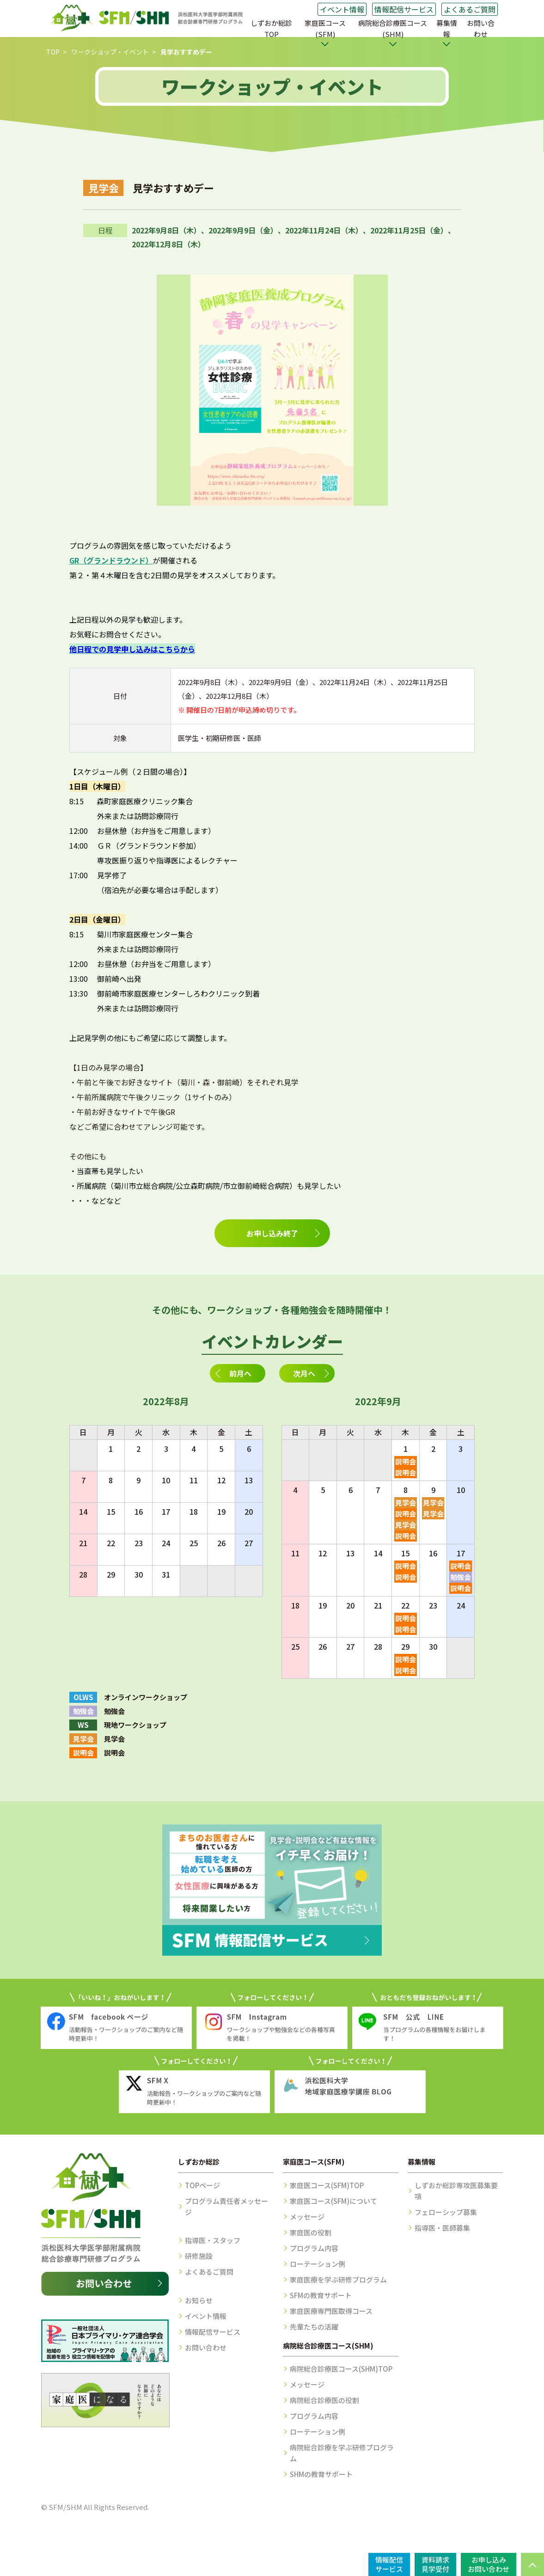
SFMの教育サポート (321, 2295)
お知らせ (199, 2300)
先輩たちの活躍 (314, 2326)
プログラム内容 (314, 2248)
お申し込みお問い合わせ (488, 2564)
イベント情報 (342, 9)
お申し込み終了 (272, 1233)
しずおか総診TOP (271, 28)
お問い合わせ (481, 28)
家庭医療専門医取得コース (331, 2311)
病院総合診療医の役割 (324, 2400)
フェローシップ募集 (446, 2212)
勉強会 (460, 1577)
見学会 (405, 1502)
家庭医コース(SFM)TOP (327, 2185)
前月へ (240, 1373)
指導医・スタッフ (212, 2240)
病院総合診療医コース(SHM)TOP (341, 2369)
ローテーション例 (317, 2264)
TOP (53, 51)
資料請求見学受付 (435, 2564)
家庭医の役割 (310, 2232)
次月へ (304, 1373)
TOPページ (202, 2185)
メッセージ (307, 2216)
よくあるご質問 (469, 9)
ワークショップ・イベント (110, 51)
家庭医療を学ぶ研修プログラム (338, 2279)
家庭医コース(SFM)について (333, 2201)
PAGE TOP (532, 2564)
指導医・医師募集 (442, 2228)
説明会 (405, 1461)
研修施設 (199, 2256)
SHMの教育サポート (321, 2474)
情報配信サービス (404, 9)
